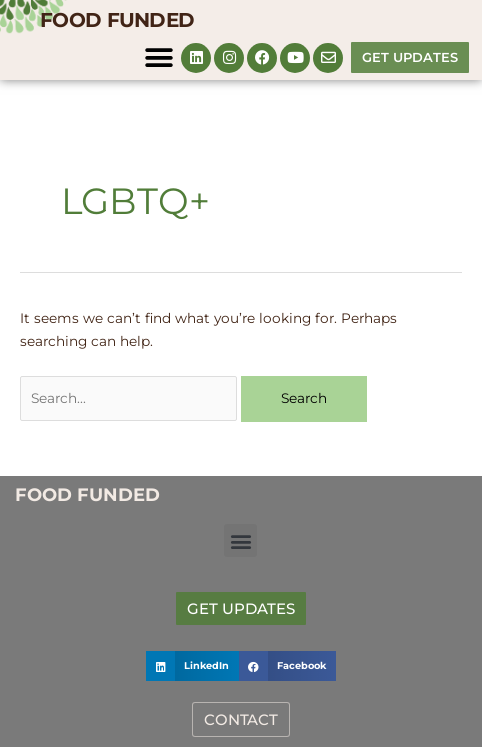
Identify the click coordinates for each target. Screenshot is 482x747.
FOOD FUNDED (117, 20)
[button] (158, 57)
